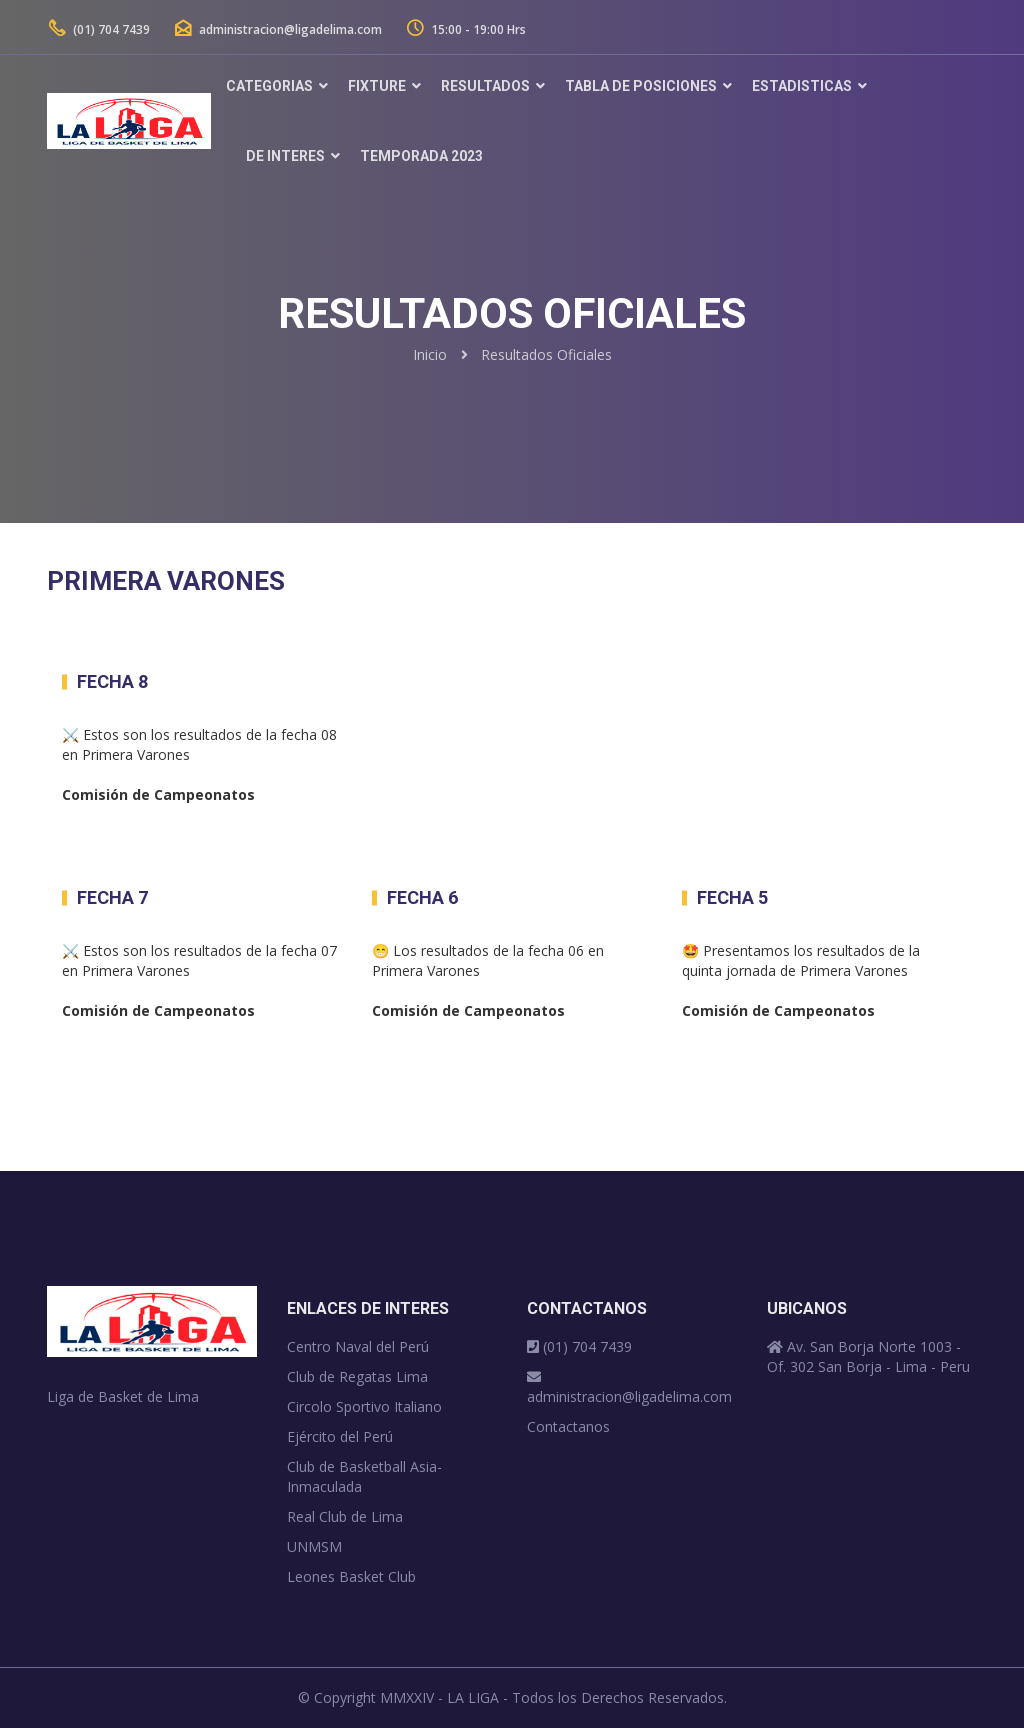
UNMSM (314, 1546)
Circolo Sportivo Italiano (364, 1406)
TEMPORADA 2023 (421, 156)
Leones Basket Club (351, 1576)
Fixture (377, 86)
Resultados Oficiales (546, 354)
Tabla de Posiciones (641, 86)
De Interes (285, 156)
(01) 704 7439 (98, 29)
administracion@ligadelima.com (278, 29)
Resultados (485, 86)
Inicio (430, 354)
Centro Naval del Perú (358, 1346)
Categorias (269, 86)
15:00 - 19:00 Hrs (467, 29)
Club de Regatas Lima (357, 1376)
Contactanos (568, 1426)
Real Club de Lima (345, 1516)
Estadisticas (802, 86)
